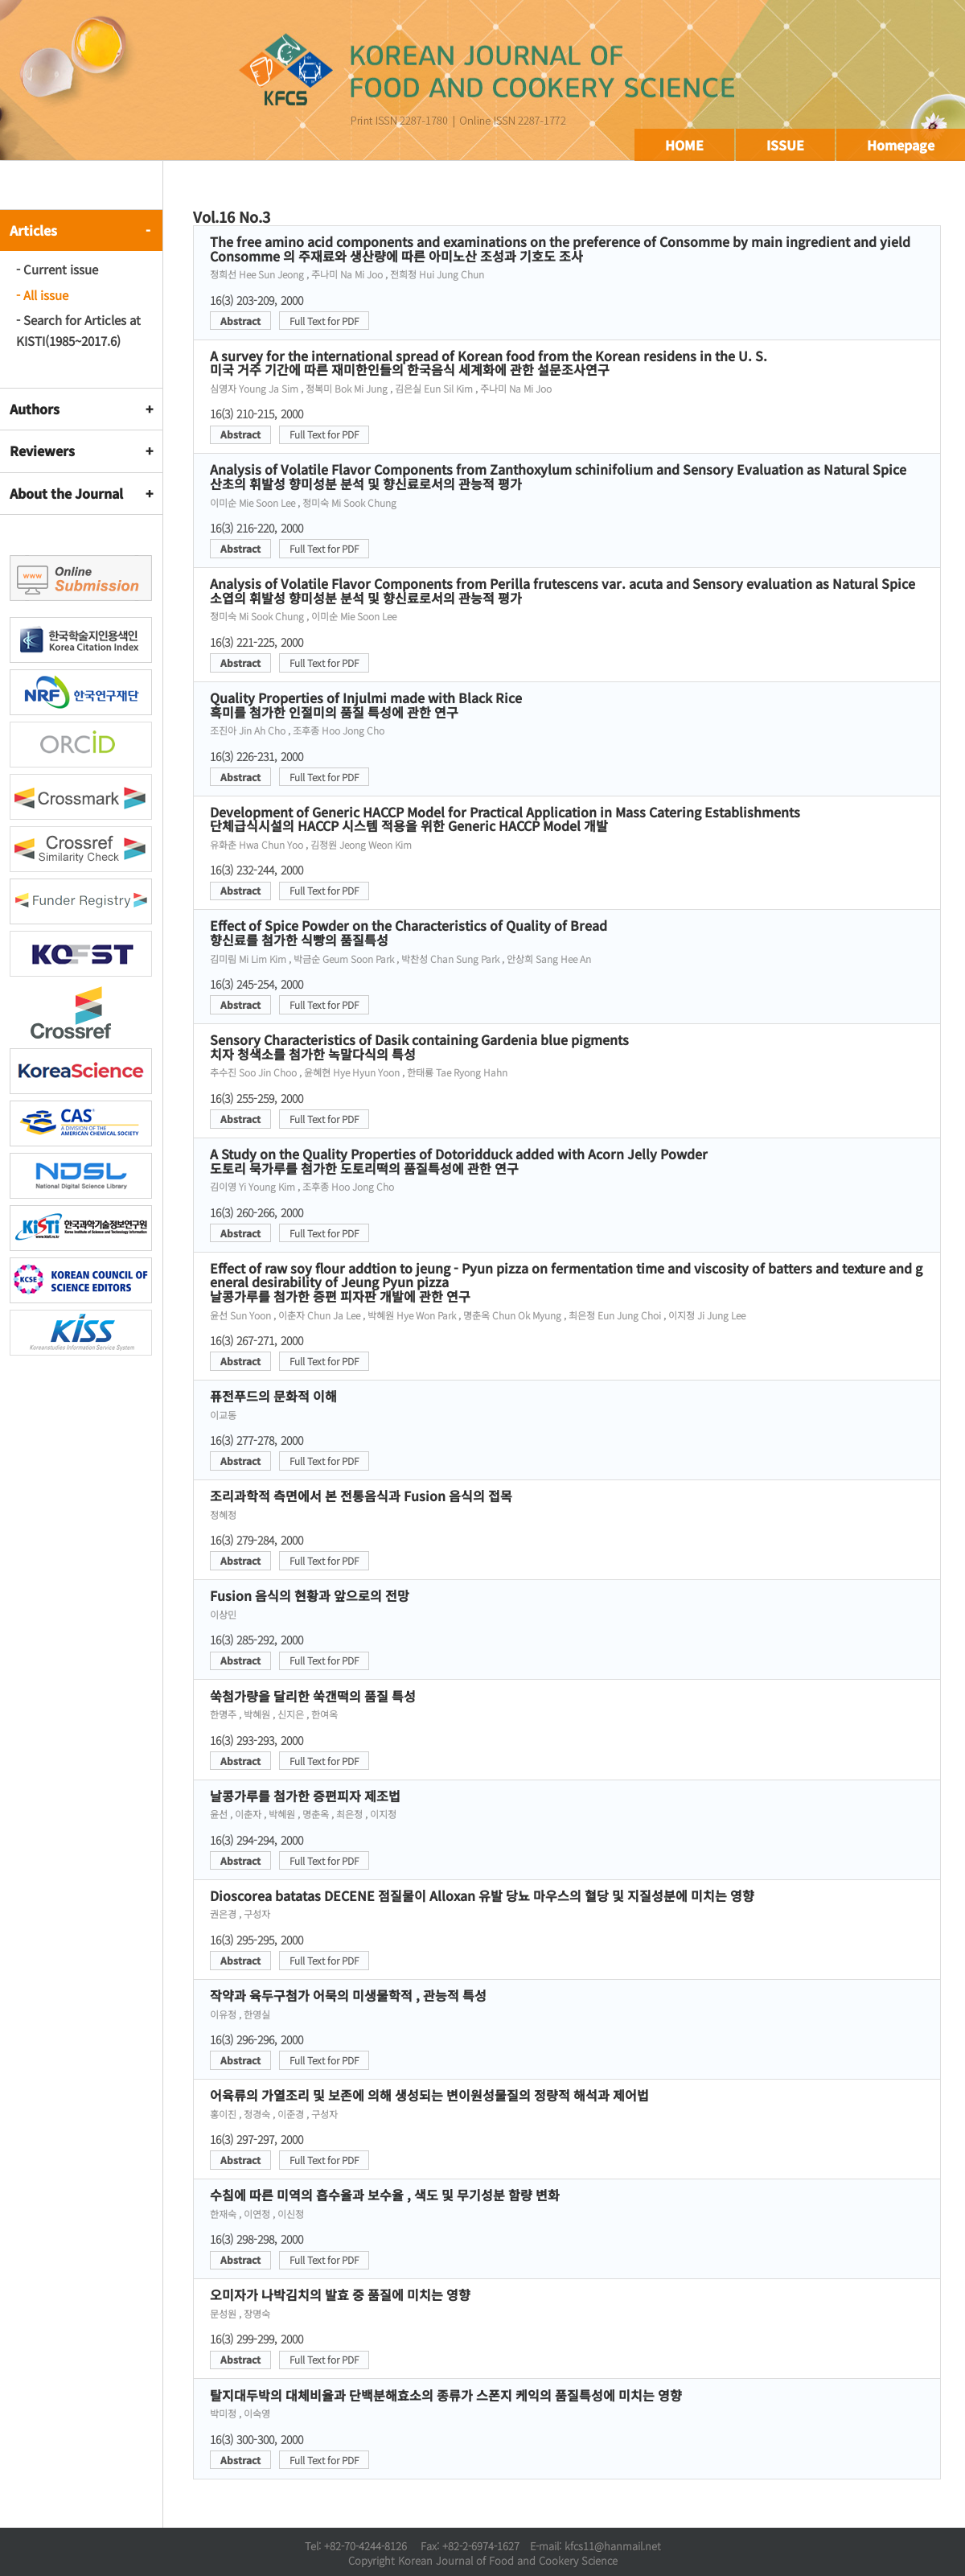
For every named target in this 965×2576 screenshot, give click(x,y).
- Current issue (57, 269)
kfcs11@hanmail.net (613, 2545)
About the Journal (66, 493)
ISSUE (785, 144)
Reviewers (42, 450)
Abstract (240, 320)
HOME (684, 144)
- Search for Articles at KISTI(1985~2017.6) (78, 330)
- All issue (42, 294)
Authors (35, 408)
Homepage (900, 144)
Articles (33, 230)
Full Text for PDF (324, 320)
